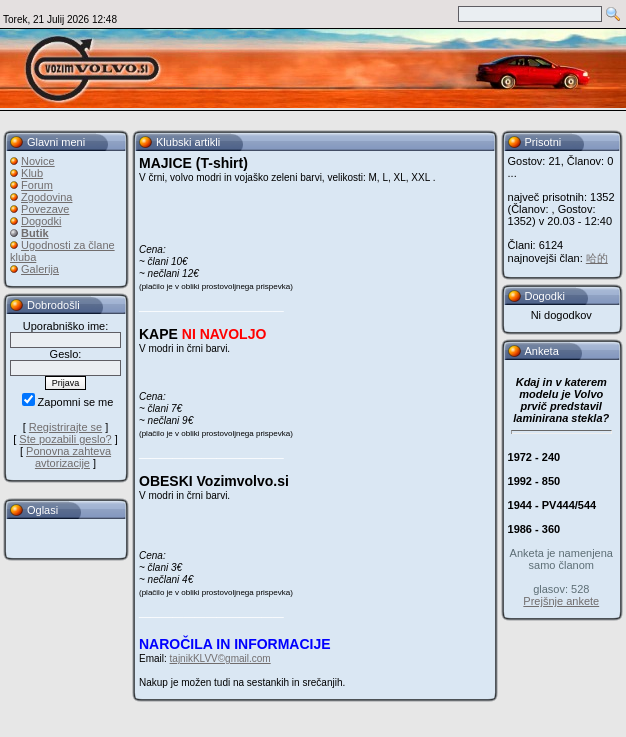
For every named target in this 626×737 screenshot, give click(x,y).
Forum (37, 185)
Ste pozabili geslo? (65, 439)
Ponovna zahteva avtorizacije (68, 457)
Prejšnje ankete (561, 601)
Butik (35, 233)
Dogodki (41, 221)
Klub (32, 173)
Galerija (40, 269)
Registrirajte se (65, 427)
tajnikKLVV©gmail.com (220, 658)
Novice (38, 161)
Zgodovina (46, 197)
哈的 (597, 258)
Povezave (45, 209)
